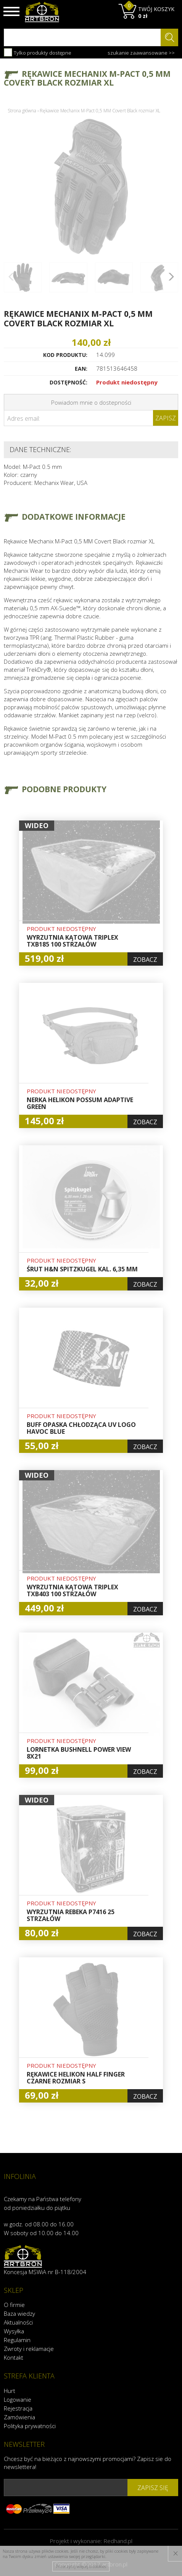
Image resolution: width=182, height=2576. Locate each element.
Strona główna (22, 110)
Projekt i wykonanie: (91, 2541)
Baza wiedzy (19, 2313)
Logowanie (17, 2399)
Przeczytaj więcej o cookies (81, 2566)
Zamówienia (19, 2417)
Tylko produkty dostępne (37, 52)
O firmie (14, 2305)
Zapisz (165, 418)
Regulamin (17, 2340)
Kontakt (13, 2357)
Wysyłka (14, 2331)
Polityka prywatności (30, 2426)
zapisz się (152, 2488)
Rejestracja (18, 2408)
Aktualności (18, 2322)
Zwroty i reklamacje (29, 2348)
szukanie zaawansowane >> (141, 52)
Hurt (9, 2390)
